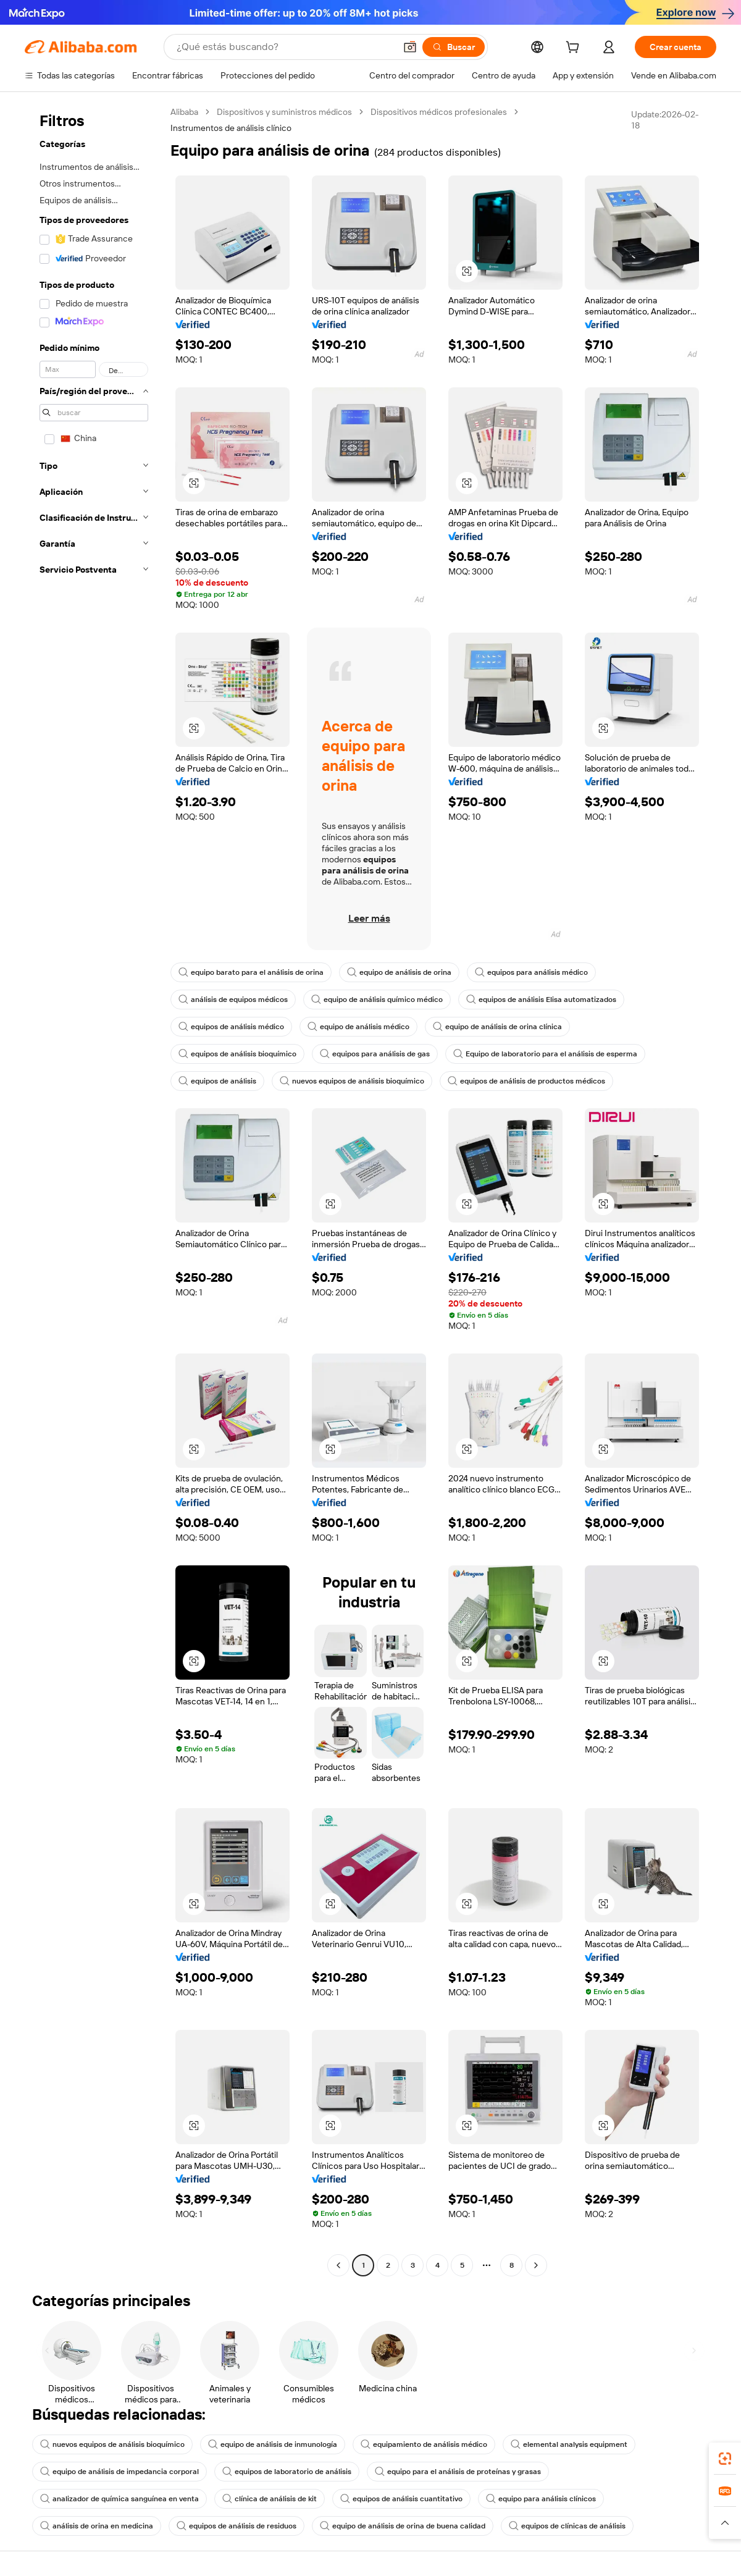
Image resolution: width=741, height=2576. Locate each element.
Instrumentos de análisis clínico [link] (230, 128)
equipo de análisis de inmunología (272, 2444)
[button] (410, 47)
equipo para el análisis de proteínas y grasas (458, 2472)
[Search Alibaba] (285, 47)
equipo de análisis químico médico (377, 999)
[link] (725, 2459)
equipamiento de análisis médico (424, 2444)
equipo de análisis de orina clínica (497, 1027)
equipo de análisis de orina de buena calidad (402, 2526)
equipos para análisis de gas (375, 1054)
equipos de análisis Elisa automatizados (541, 999)
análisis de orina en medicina (96, 2526)
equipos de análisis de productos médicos (526, 1081)
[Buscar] (453, 47)
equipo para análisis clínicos (541, 2499)
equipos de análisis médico (231, 1027)
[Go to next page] (536, 2265)
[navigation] (94, 1190)
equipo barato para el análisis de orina (251, 972)
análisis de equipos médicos (233, 999)
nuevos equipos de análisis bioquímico (352, 1081)
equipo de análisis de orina (399, 972)
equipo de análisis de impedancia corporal (119, 2472)
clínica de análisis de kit (269, 2499)
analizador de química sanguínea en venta (119, 2499)
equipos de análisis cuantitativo (401, 2499)
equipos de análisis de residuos (236, 2526)
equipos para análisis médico (531, 972)
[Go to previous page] (338, 2265)
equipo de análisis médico (358, 1027)
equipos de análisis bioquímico (237, 1054)
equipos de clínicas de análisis (567, 2526)
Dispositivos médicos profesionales (439, 112)
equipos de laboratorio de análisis (286, 2472)
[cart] (575, 49)
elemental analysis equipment (569, 2444)
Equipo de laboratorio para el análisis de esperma (545, 1054)
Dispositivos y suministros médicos (284, 112)
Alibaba (184, 112)
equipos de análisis (217, 1081)
